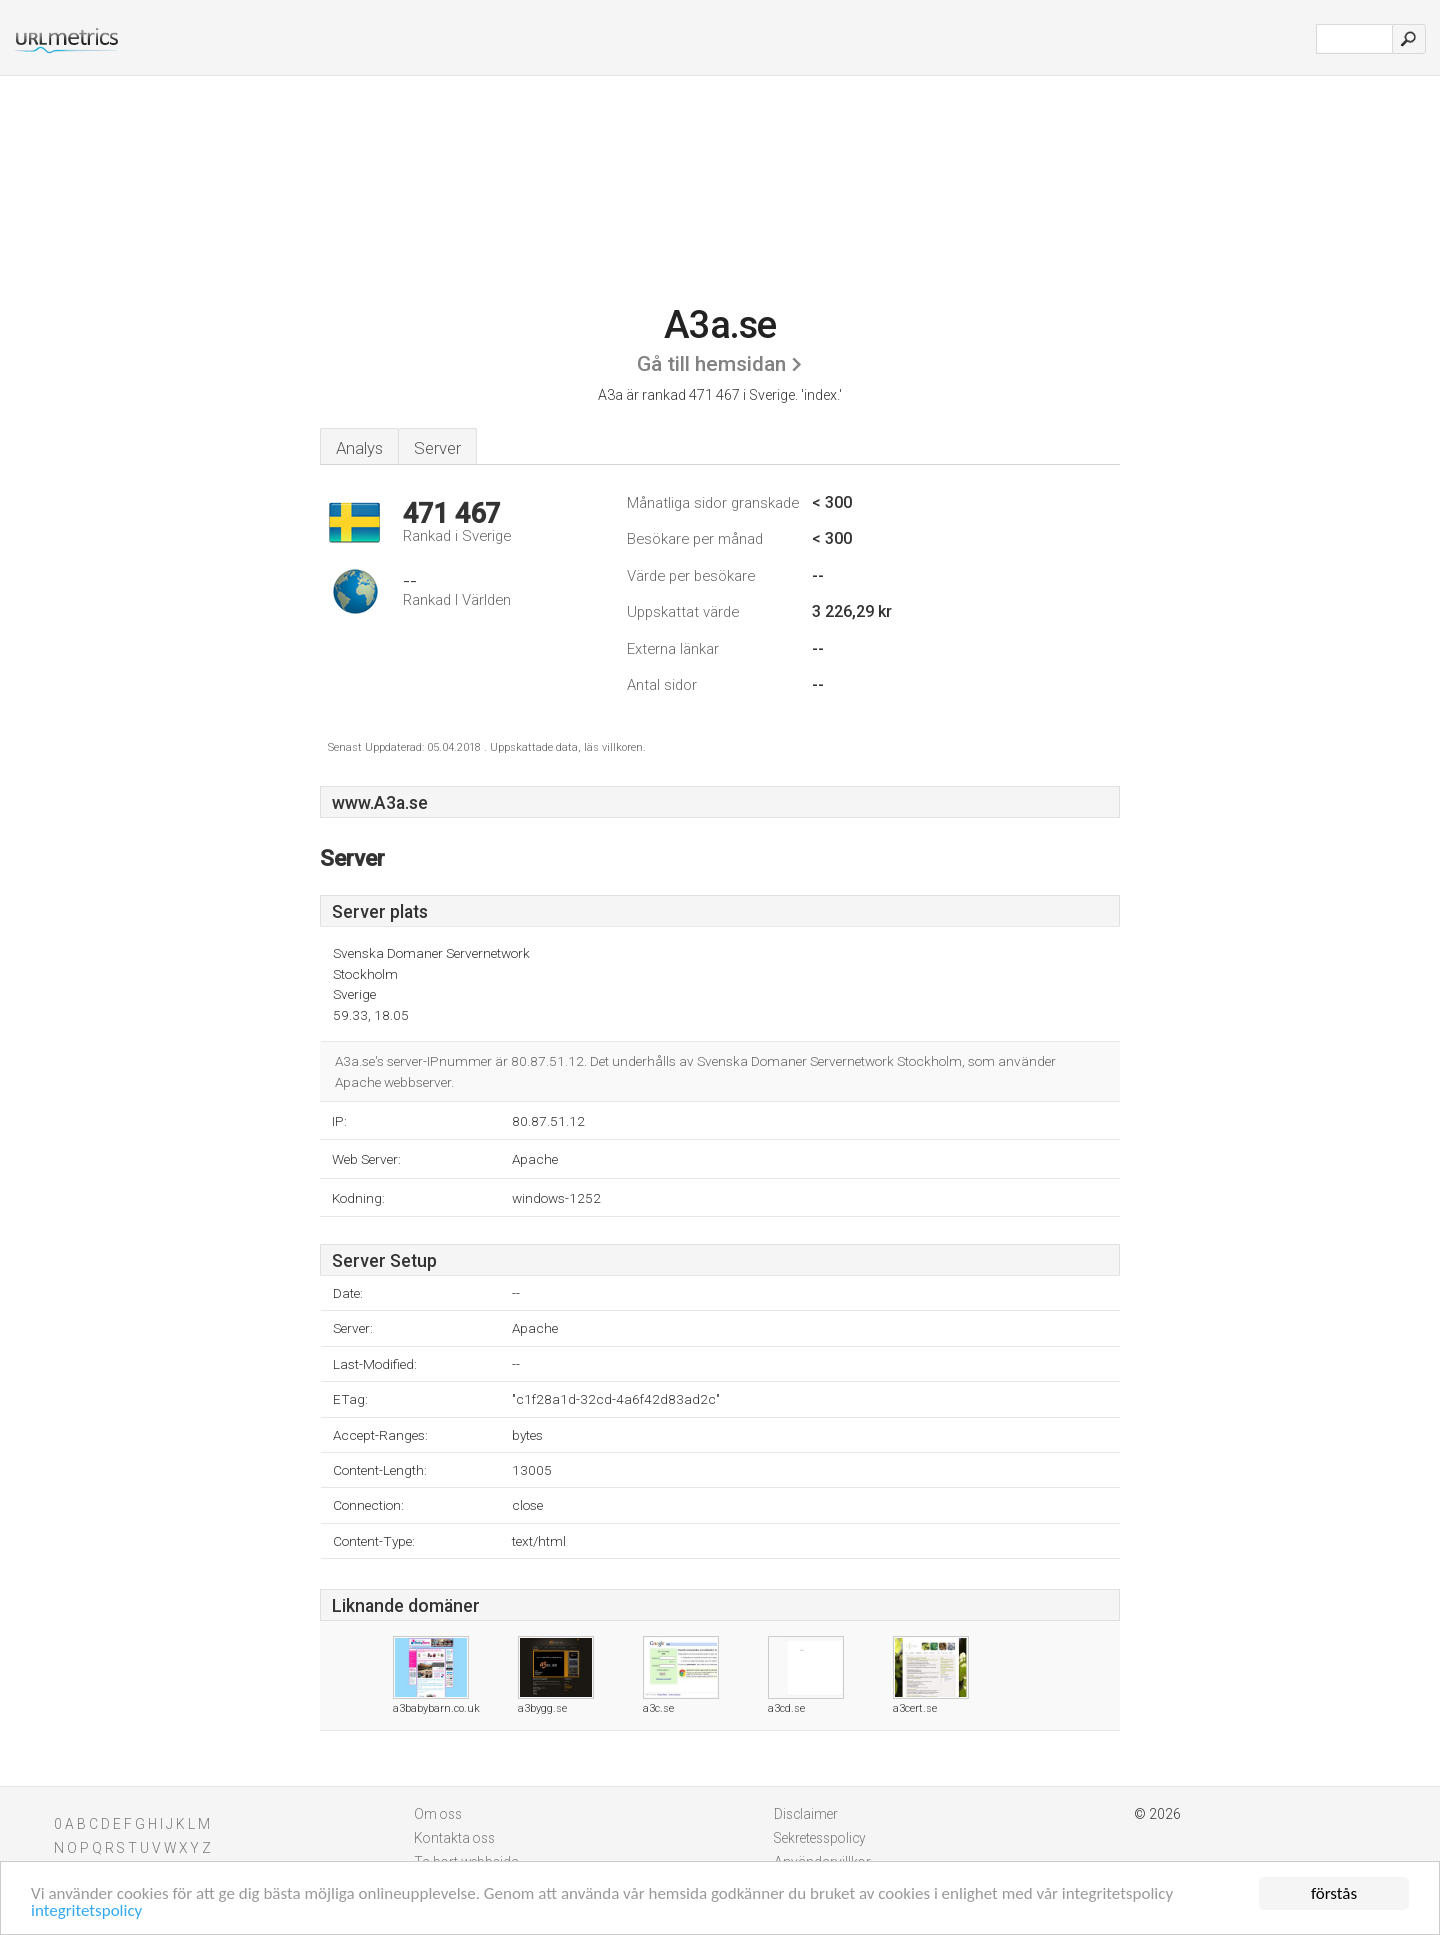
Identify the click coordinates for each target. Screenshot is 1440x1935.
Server (437, 448)
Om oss (438, 1814)
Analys (359, 448)
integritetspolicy (86, 1911)
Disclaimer (806, 1814)
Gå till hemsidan (711, 364)
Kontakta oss (454, 1838)
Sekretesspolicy (820, 1838)
